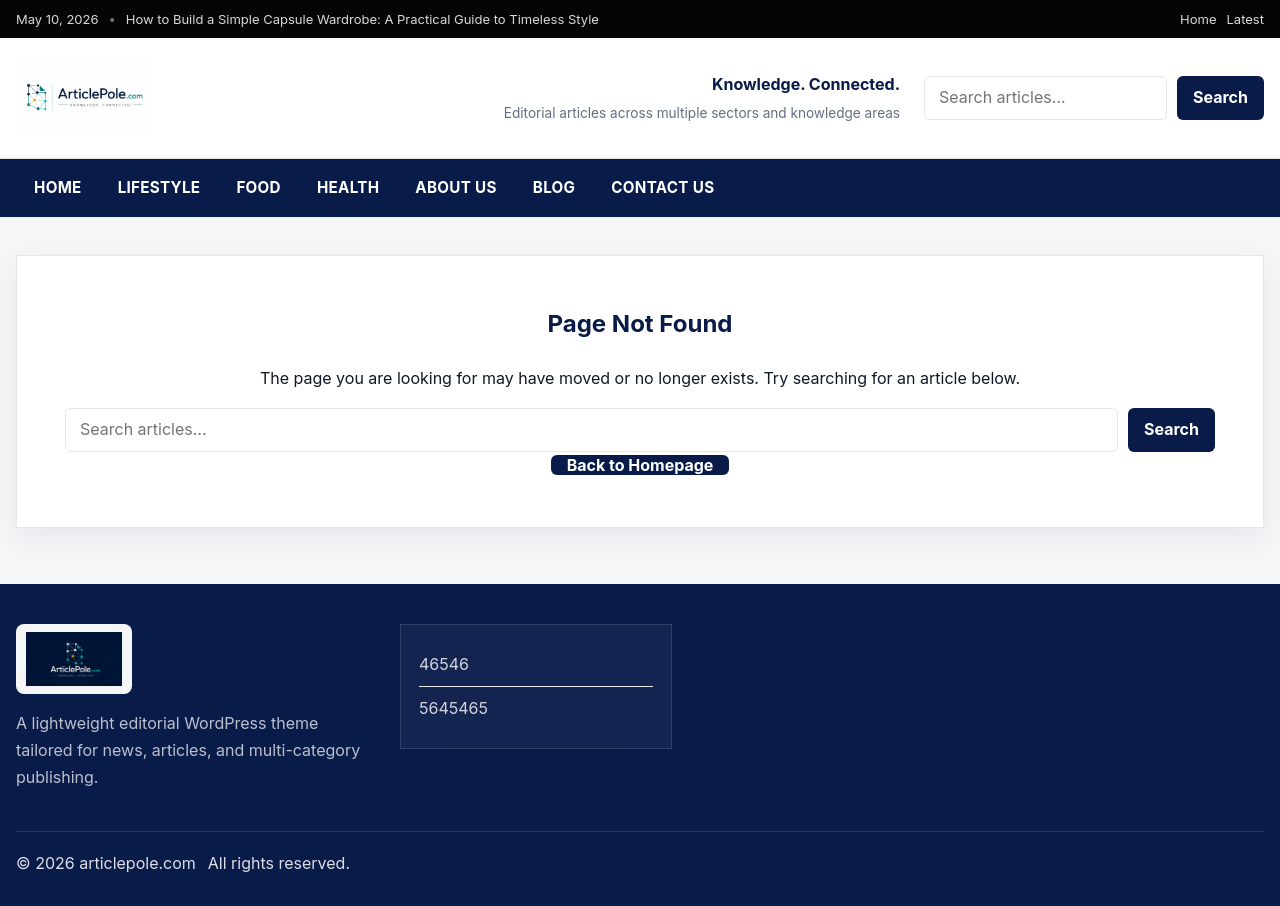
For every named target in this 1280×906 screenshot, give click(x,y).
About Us (455, 187)
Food (258, 187)
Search (1220, 97)
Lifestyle (159, 187)
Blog (554, 187)
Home (1198, 19)
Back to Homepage (640, 465)
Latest (1245, 19)
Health (348, 187)
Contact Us (662, 187)
